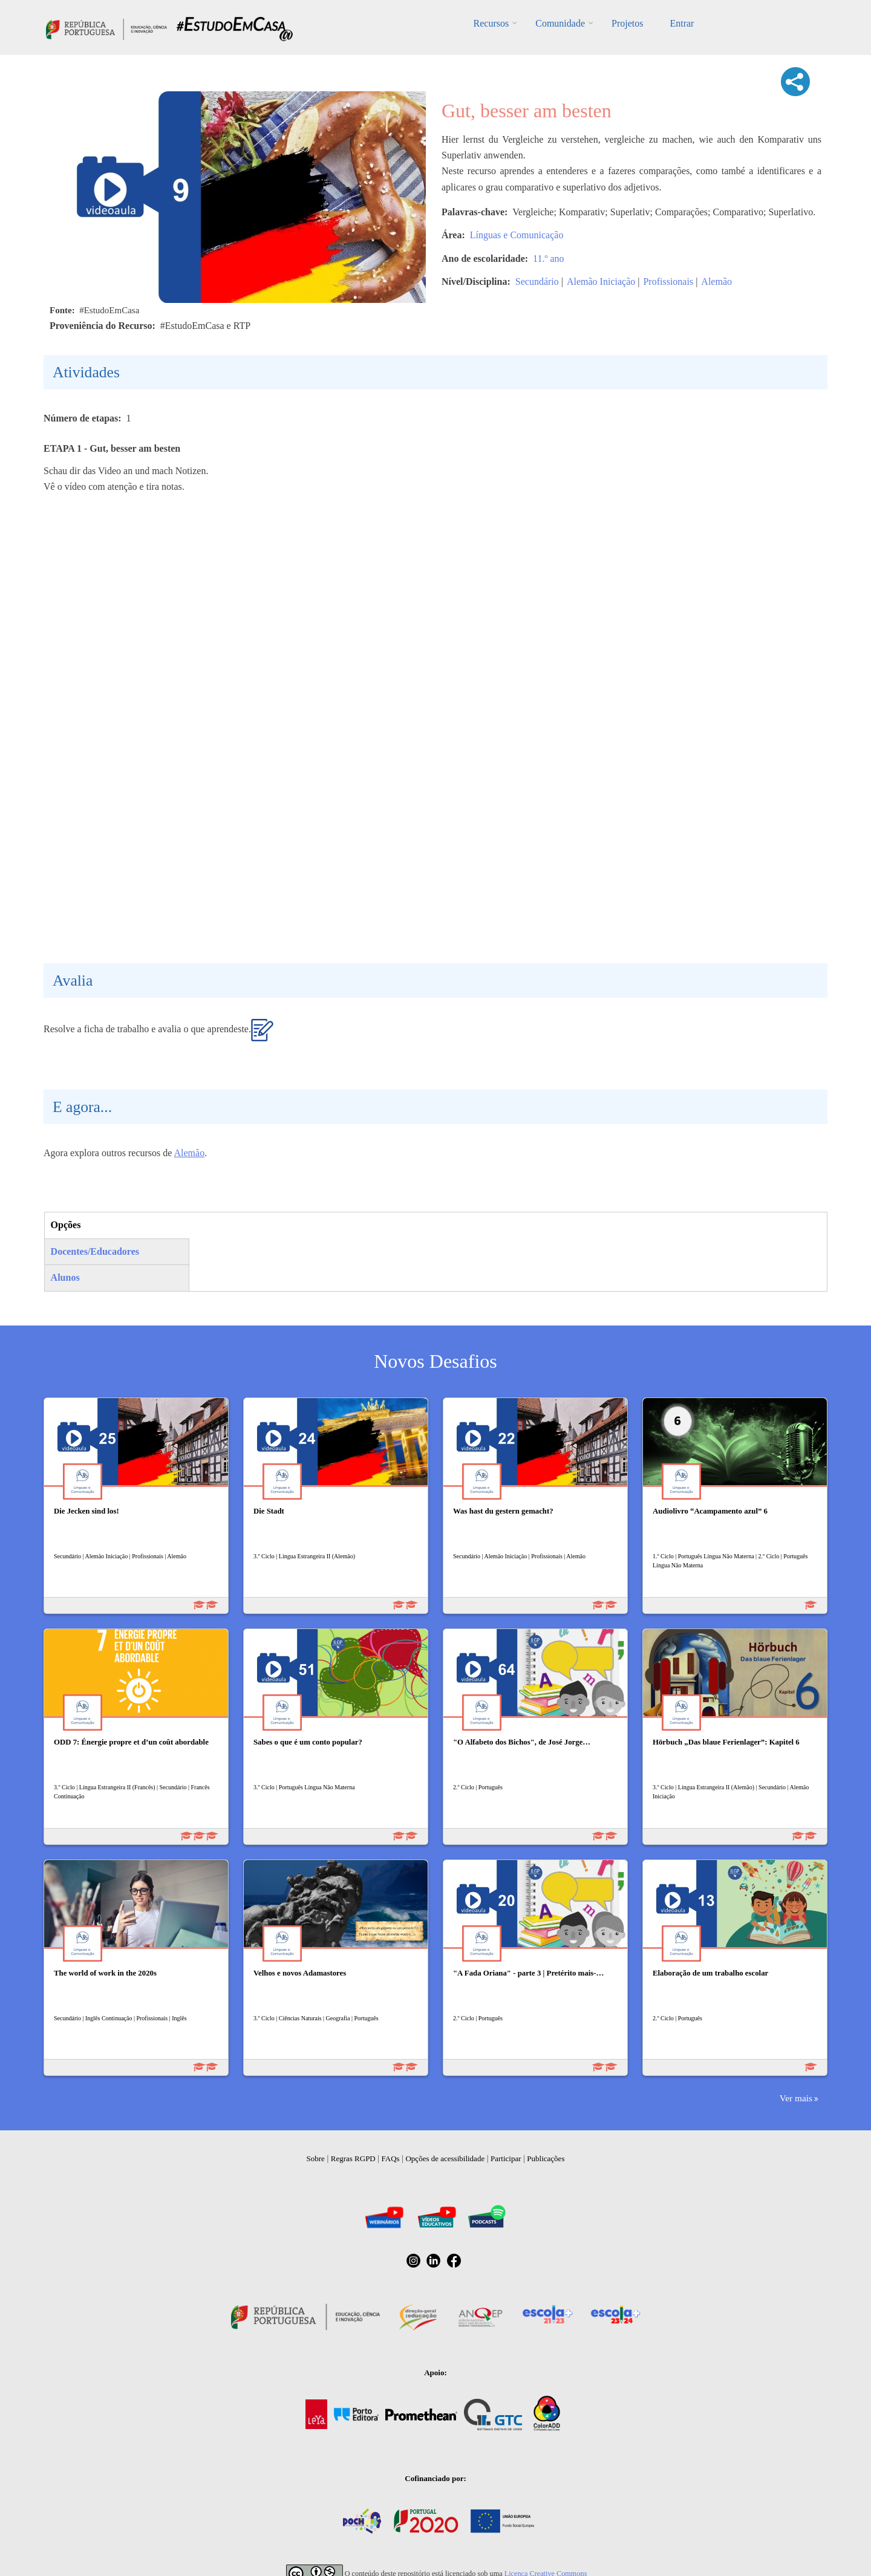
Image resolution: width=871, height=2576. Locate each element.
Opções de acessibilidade (444, 2158)
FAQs (391, 2158)
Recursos (491, 23)
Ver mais (796, 2098)
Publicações (545, 2158)
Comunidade (560, 23)
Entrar (682, 23)
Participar (506, 2158)
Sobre (316, 2158)
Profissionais (668, 281)
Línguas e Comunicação (517, 235)
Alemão (716, 281)
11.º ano (548, 258)
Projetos (627, 23)
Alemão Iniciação (601, 281)
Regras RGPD (353, 2158)
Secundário (537, 281)
